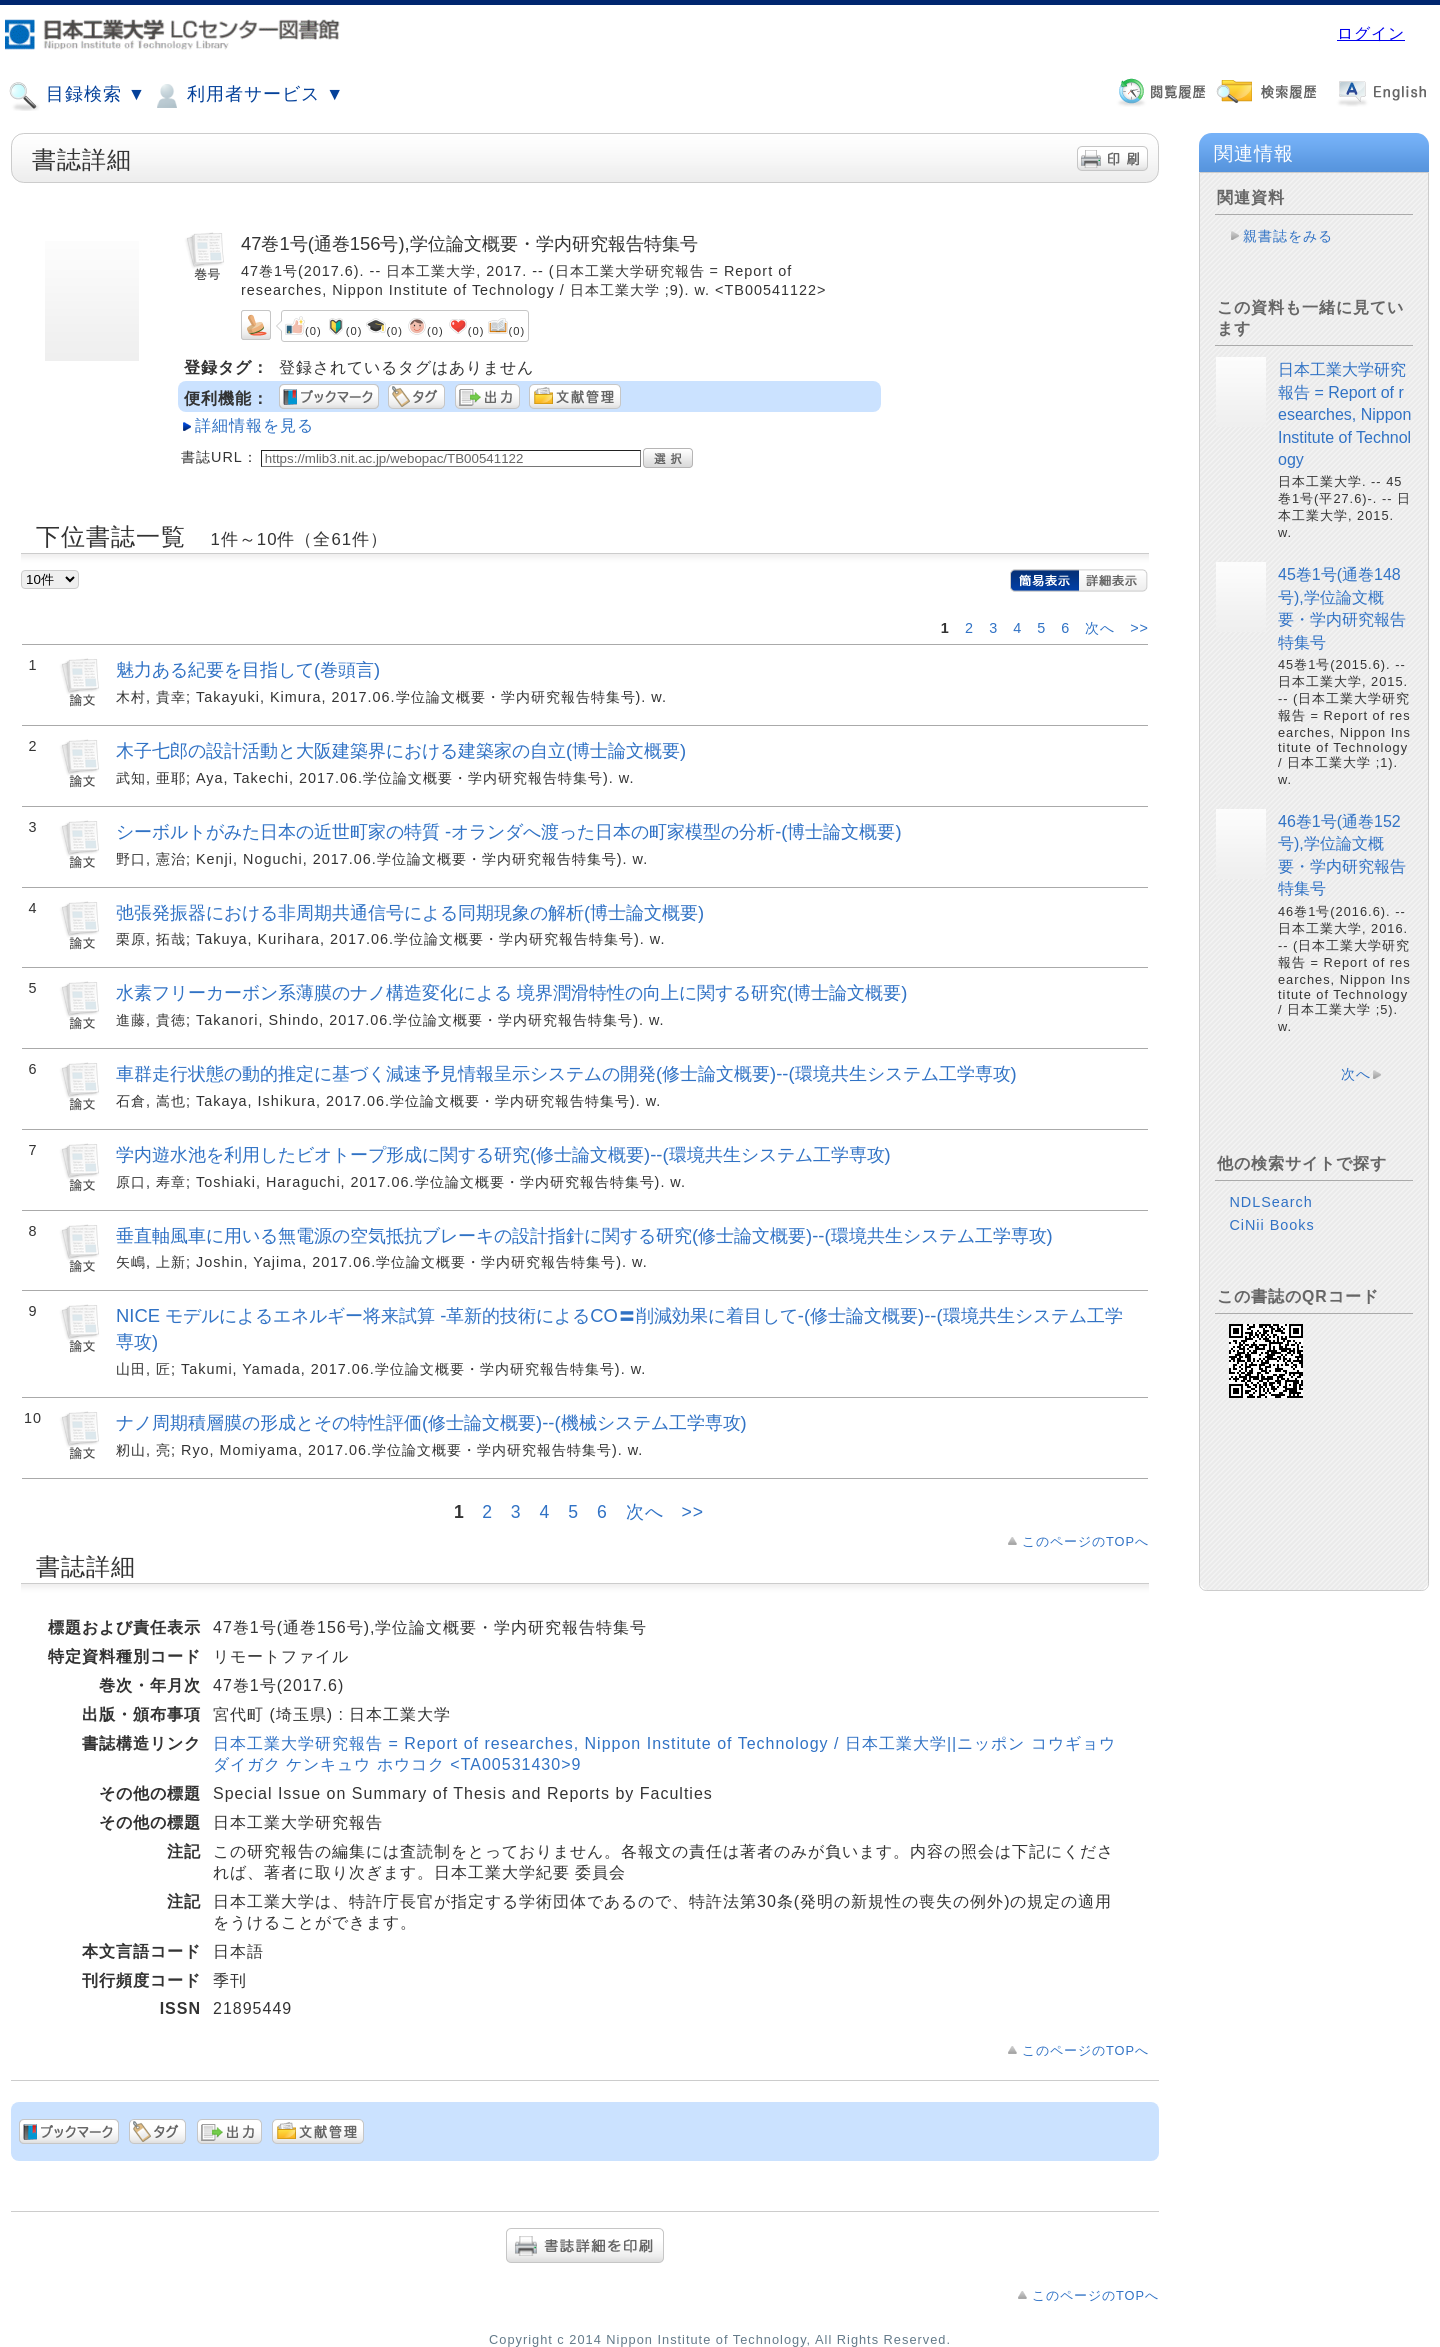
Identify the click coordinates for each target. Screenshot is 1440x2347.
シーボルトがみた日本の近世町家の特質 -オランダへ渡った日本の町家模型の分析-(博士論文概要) (509, 831)
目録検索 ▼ (77, 96)
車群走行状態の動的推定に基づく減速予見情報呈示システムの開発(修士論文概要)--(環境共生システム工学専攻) (566, 1073)
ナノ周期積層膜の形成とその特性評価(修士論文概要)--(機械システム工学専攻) (431, 1422)
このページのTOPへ (1085, 1541)
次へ (1102, 628)
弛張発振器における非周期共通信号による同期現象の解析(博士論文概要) (410, 912)
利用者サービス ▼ (247, 96)
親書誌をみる (1288, 236)
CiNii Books (1271, 1225)
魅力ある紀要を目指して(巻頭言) (248, 669)
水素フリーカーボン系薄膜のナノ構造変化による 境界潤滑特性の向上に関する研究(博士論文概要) (511, 992)
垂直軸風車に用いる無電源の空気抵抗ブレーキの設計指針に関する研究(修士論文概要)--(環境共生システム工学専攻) (584, 1235)
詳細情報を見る (254, 425)
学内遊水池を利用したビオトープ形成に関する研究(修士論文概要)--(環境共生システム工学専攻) (503, 1154)
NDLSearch (1270, 1202)
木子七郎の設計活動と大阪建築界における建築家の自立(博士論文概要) (401, 750)
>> (1139, 628)
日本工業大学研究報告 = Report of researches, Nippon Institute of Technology (1344, 414)
